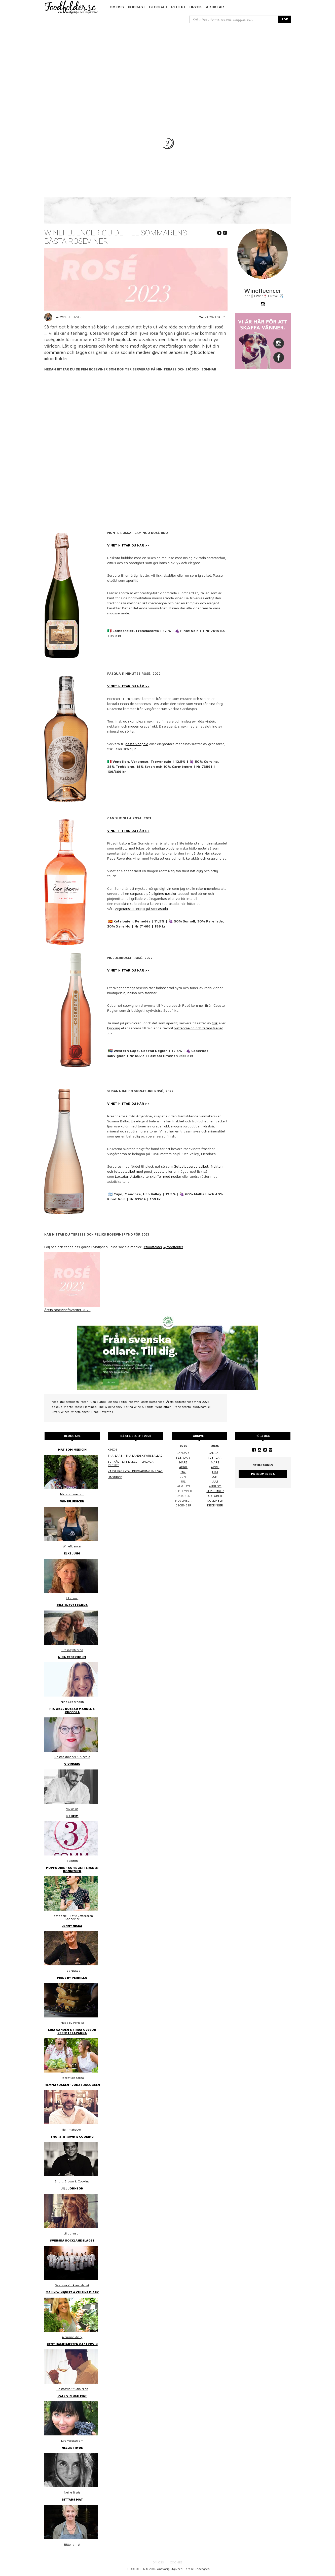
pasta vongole (136, 744)
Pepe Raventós (102, 1412)
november (215, 1500)
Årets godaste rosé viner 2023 (187, 1402)
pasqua (57, 1407)
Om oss (117, 7)
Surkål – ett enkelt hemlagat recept (131, 1463)
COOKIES (176, 2562)
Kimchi (113, 1449)
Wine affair (163, 1407)
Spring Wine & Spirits (139, 1407)
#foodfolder (153, 1247)
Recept (178, 7)
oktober (215, 1496)
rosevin (134, 1402)
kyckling (113, 1028)
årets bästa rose (152, 1402)
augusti (215, 1486)
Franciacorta (182, 1407)
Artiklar (215, 7)
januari (183, 1453)
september (215, 1491)
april (183, 1467)
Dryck (196, 7)
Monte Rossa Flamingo (80, 1407)
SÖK (284, 19)
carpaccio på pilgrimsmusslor (153, 893)
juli (215, 1481)
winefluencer (80, 1412)
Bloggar (158, 7)
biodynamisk (201, 1407)
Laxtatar (121, 1176)
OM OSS (158, 2562)
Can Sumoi (98, 1402)
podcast (136, 7)
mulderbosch (69, 1402)
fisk (215, 1023)
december (215, 1505)
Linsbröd (115, 1477)
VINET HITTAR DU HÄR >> (128, 545)
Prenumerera (263, 1474)
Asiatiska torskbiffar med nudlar (155, 1176)
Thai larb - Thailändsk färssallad (135, 1455)
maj (183, 1472)
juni (215, 1477)
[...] (234, 19)
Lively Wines (60, 1412)
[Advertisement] (168, 61)
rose (55, 1402)
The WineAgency (110, 1407)
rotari (85, 1402)
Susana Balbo (117, 1402)
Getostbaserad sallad (191, 1166)
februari (183, 1457)
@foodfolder (173, 1247)
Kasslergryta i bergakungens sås (135, 1471)
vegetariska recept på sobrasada (141, 908)
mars (183, 1462)
